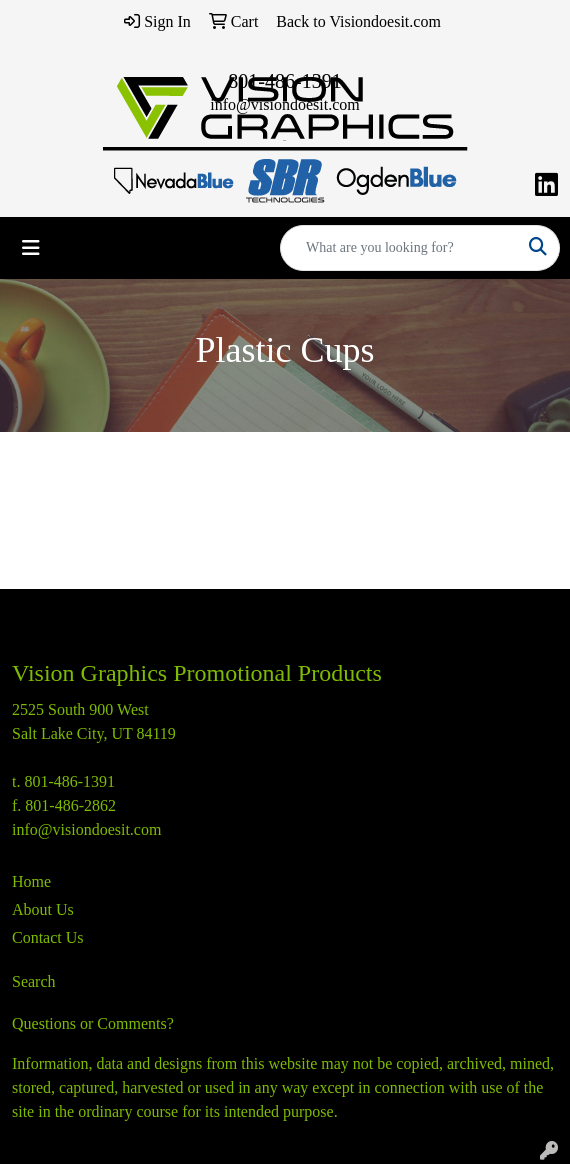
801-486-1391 (284, 81)
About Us (43, 909)
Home (31, 881)
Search (34, 981)
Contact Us (48, 937)
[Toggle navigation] (31, 248)
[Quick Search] (399, 248)
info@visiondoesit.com (284, 104)
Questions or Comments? (93, 1023)
